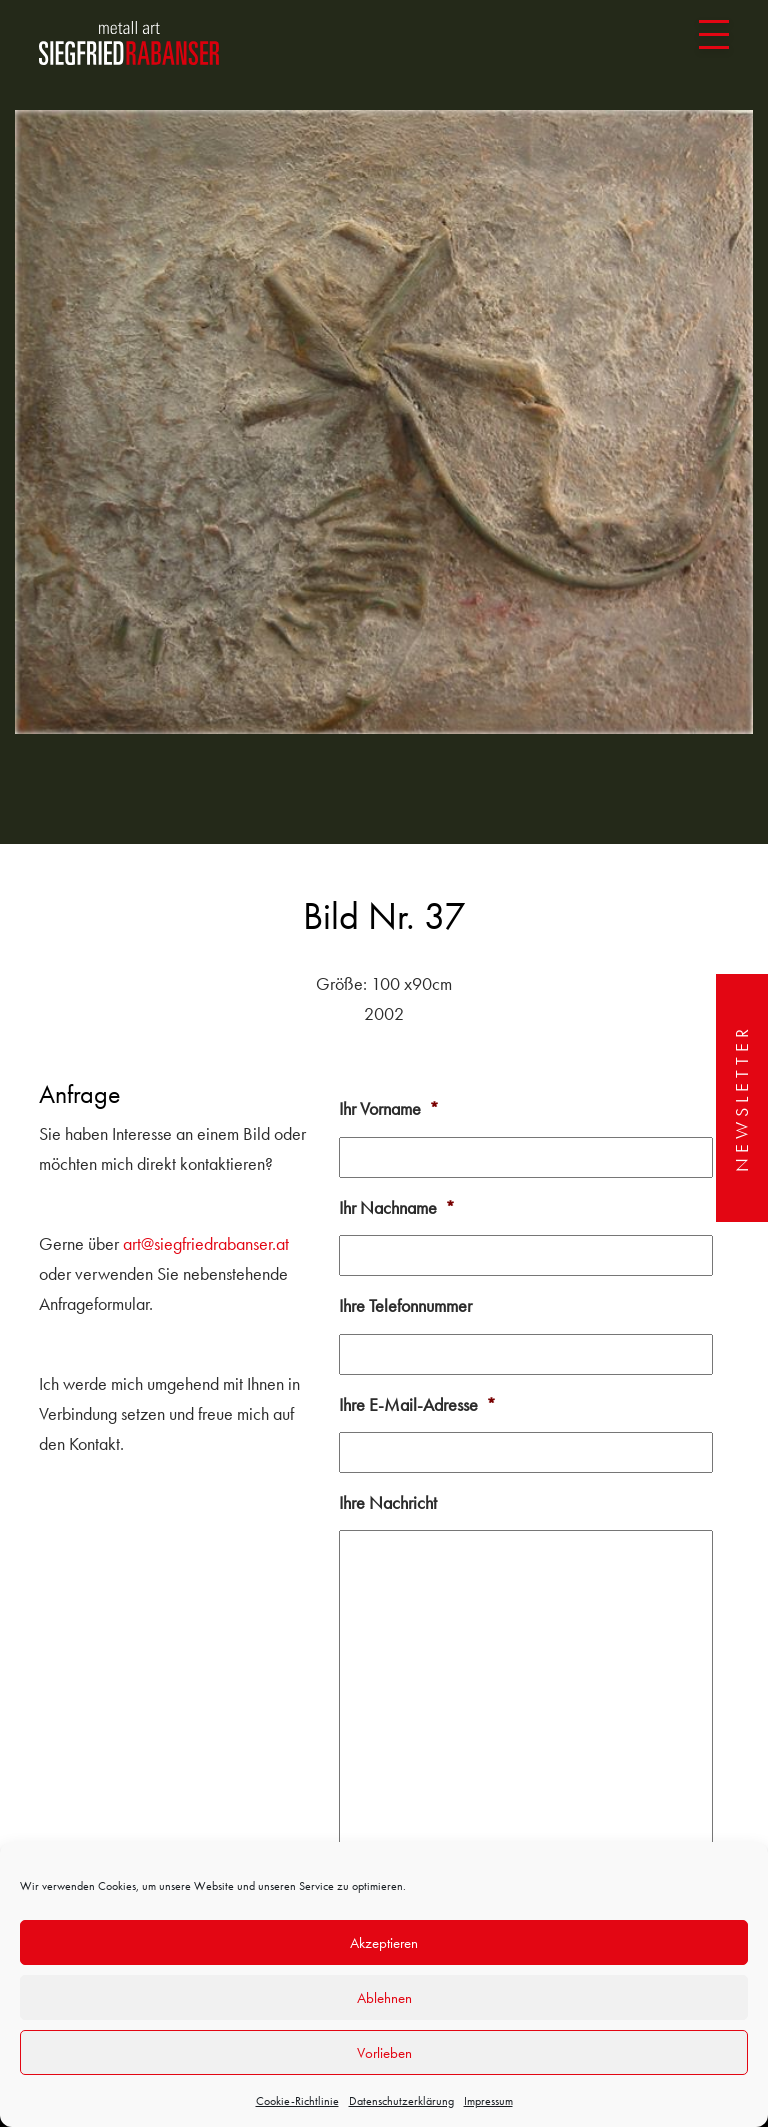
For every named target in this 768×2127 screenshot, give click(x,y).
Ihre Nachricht (388, 1502)
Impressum (488, 2101)
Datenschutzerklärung (401, 2101)
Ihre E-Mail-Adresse (417, 1404)
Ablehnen (384, 1998)
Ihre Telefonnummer (405, 1305)
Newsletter (741, 1098)
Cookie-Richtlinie (297, 2101)
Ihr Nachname (397, 1207)
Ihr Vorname (389, 1108)
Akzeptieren (384, 1943)
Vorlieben (384, 2053)
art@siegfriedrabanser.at (206, 1243)
